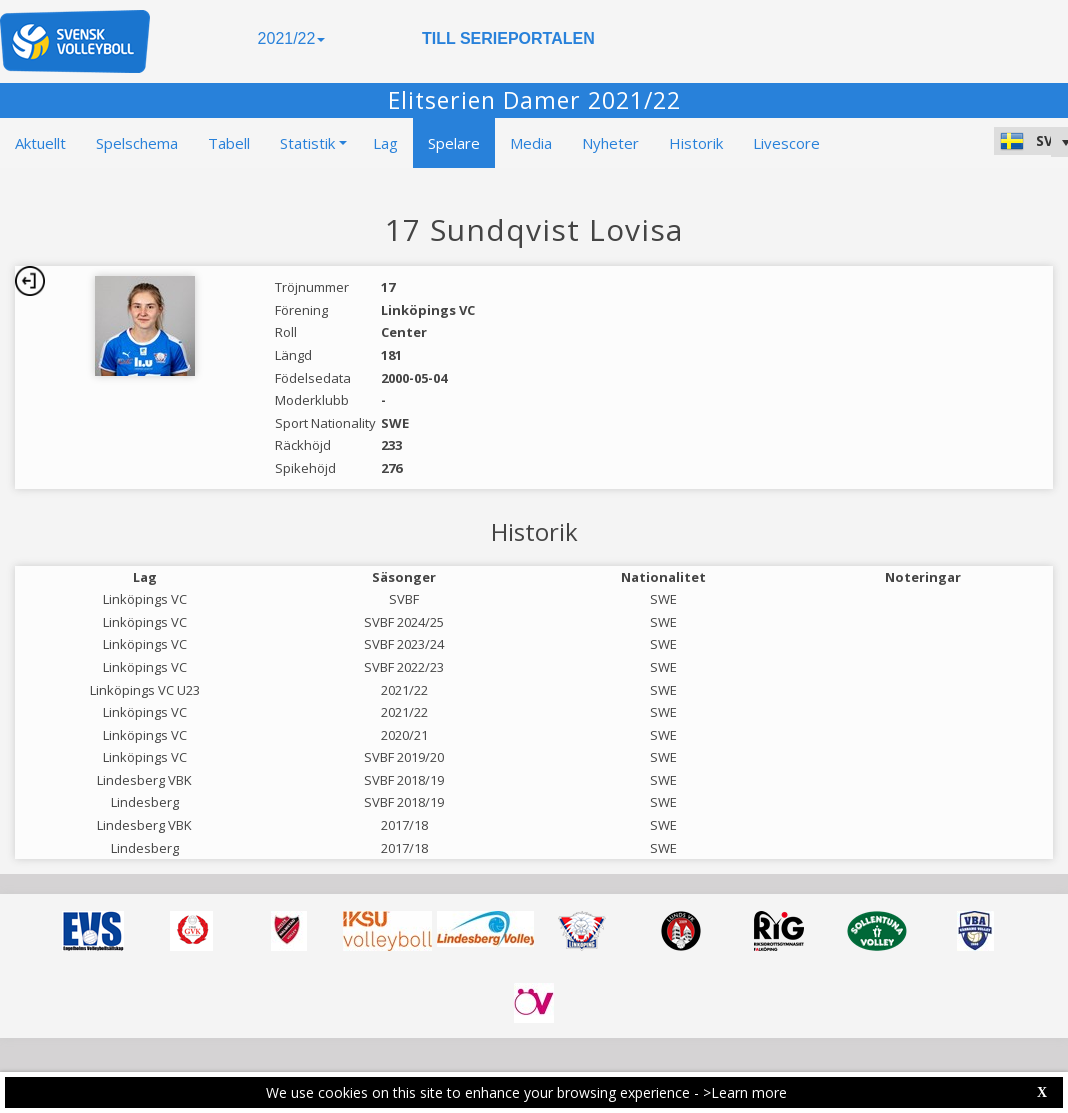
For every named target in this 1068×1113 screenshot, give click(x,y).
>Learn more (745, 1092)
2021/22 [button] (292, 38)
